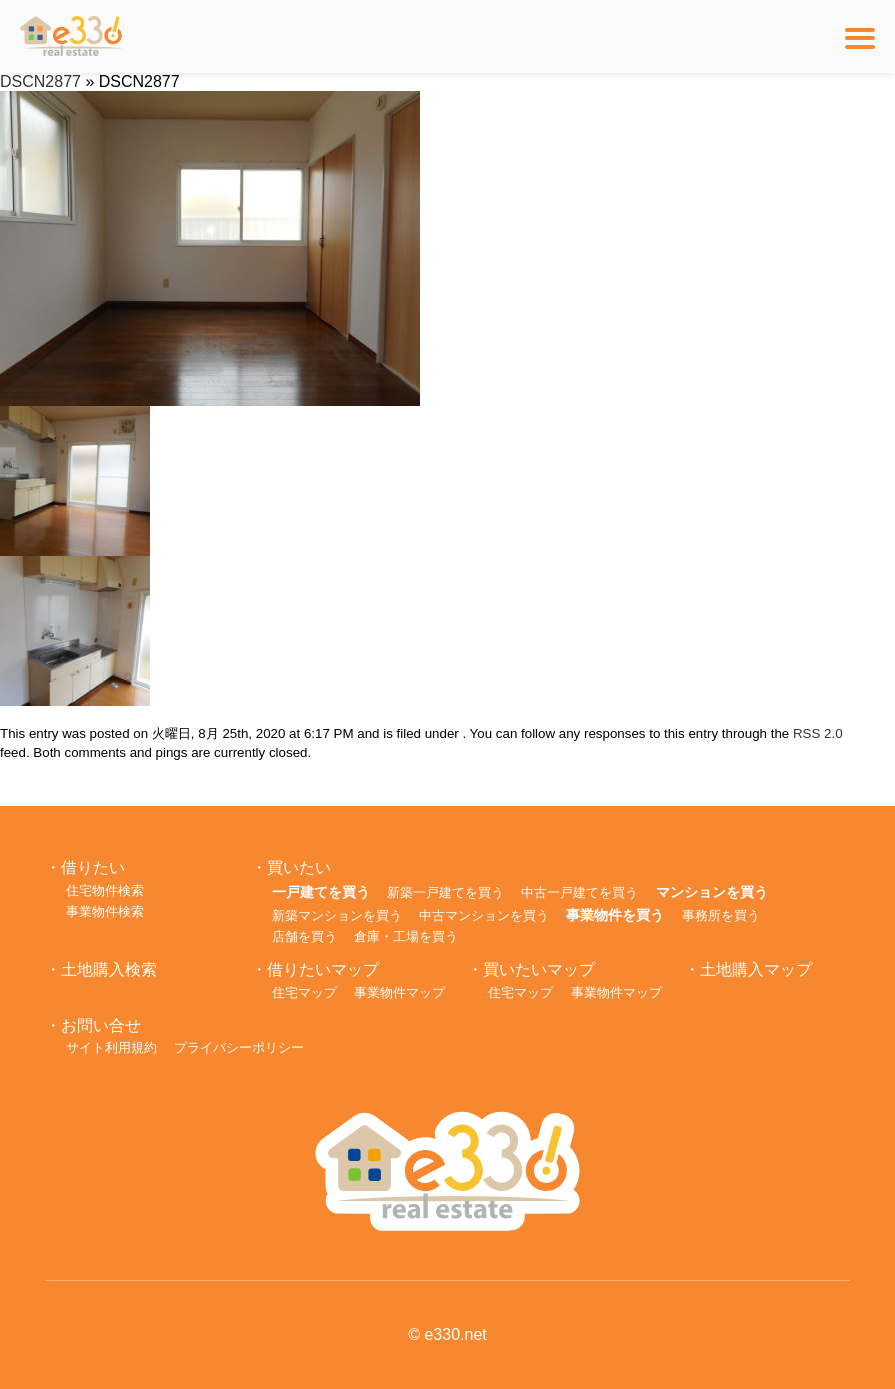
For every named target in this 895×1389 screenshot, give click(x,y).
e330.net (455, 1334)
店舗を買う (304, 936)
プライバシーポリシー (239, 1047)
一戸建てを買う (321, 892)
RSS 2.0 (818, 733)
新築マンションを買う (337, 915)
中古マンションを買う (484, 915)
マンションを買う (712, 892)
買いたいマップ (539, 969)
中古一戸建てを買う (579, 892)
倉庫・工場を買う (406, 936)
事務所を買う (721, 915)
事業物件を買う (615, 915)
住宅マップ (304, 992)
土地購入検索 (109, 969)
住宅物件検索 (105, 890)
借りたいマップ (323, 969)
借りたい (93, 867)
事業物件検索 (105, 911)
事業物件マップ (399, 992)
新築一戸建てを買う (445, 892)
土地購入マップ (756, 969)
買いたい (299, 867)
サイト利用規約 (111, 1047)
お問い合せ (101, 1025)
